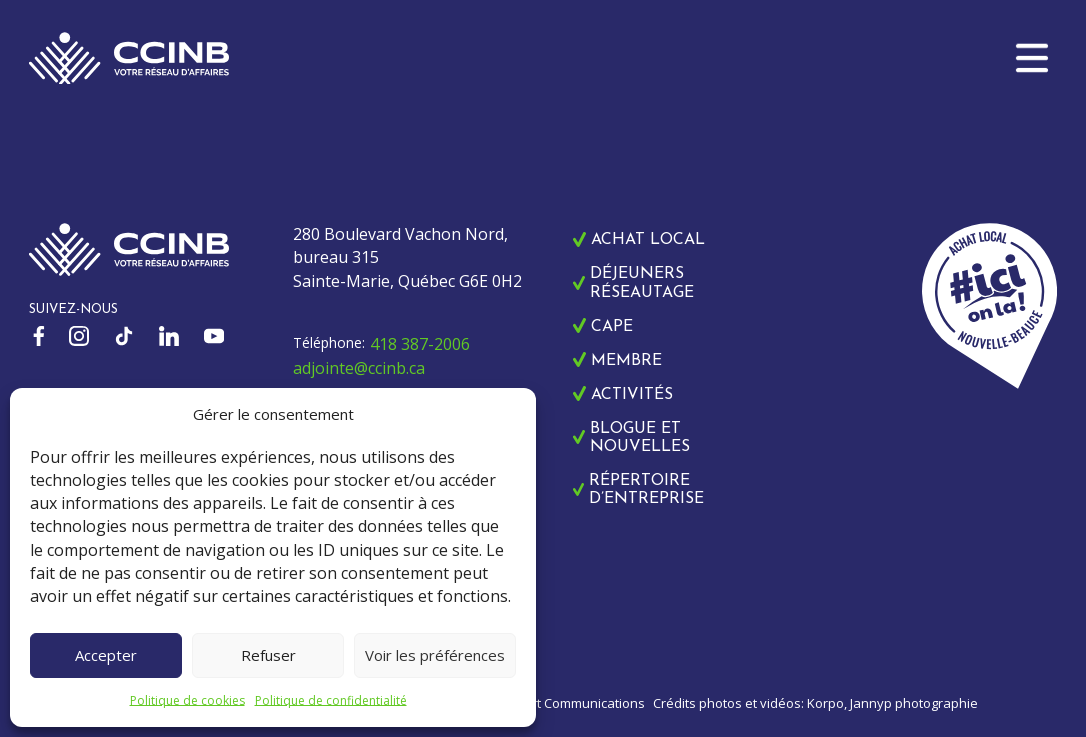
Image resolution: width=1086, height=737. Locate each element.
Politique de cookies (187, 700)
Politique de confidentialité (331, 700)
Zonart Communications (572, 703)
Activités (632, 395)
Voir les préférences (435, 655)
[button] (1032, 58)
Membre (626, 361)
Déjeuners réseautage (642, 283)
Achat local (648, 240)
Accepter (106, 655)
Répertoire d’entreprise (646, 490)
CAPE (612, 327)
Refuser (268, 655)
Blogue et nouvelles (640, 438)
